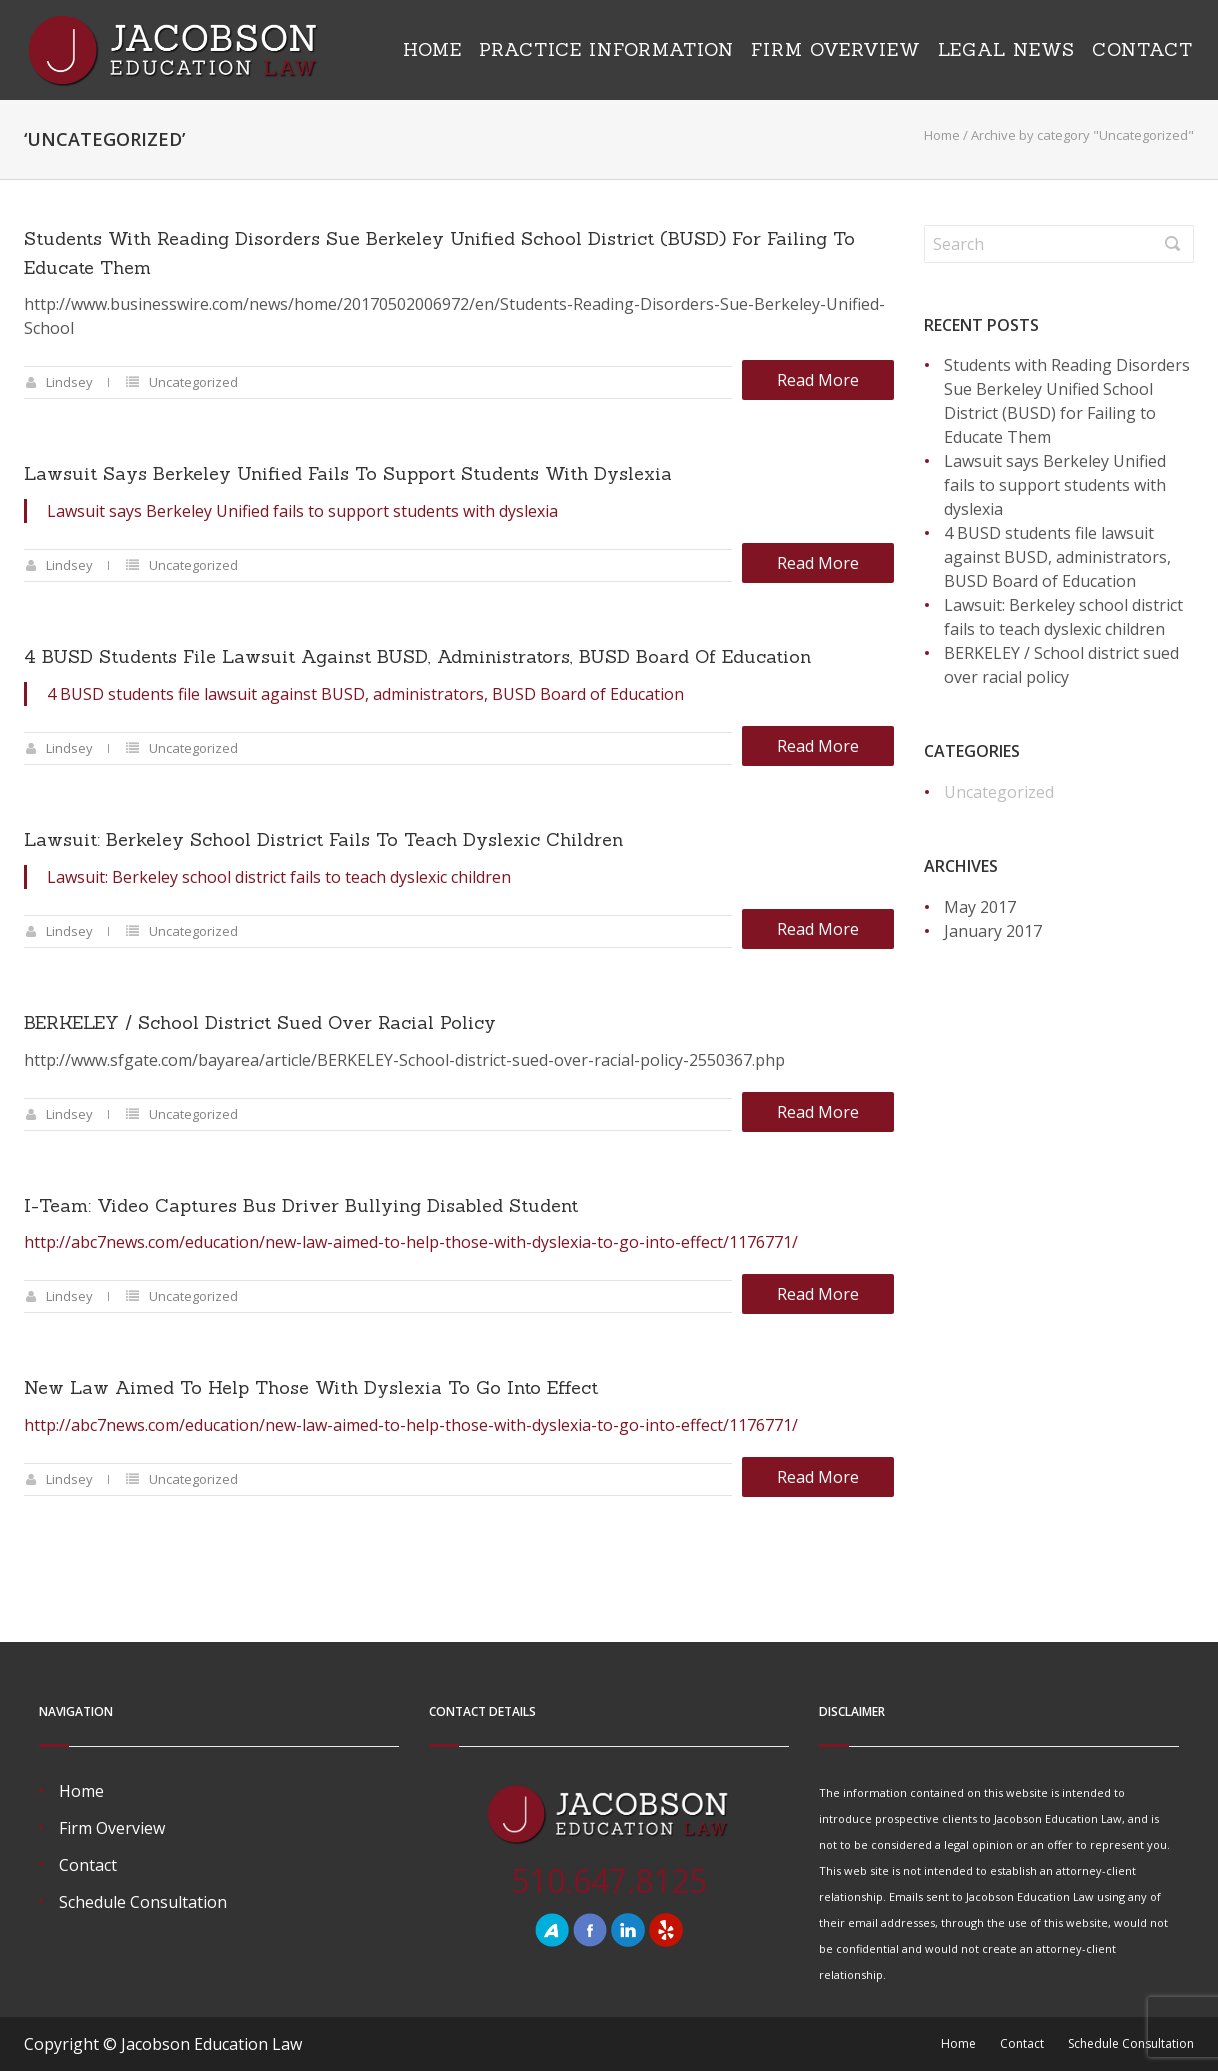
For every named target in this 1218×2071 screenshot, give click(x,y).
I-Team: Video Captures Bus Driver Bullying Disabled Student (301, 1205)
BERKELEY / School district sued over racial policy (260, 1022)
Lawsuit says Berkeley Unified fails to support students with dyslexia (348, 473)
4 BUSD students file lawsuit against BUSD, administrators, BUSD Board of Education (417, 656)
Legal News (1006, 49)
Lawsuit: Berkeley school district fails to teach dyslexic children (323, 839)
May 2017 (980, 907)
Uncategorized (193, 382)
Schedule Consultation (143, 1902)
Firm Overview (836, 49)
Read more (818, 380)
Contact (1142, 49)
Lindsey (69, 382)
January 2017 (993, 931)
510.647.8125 (609, 1880)
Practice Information (606, 49)
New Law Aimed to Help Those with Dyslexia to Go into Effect (311, 1387)
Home (432, 49)
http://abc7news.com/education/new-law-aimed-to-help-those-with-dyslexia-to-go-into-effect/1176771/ (411, 1242)
